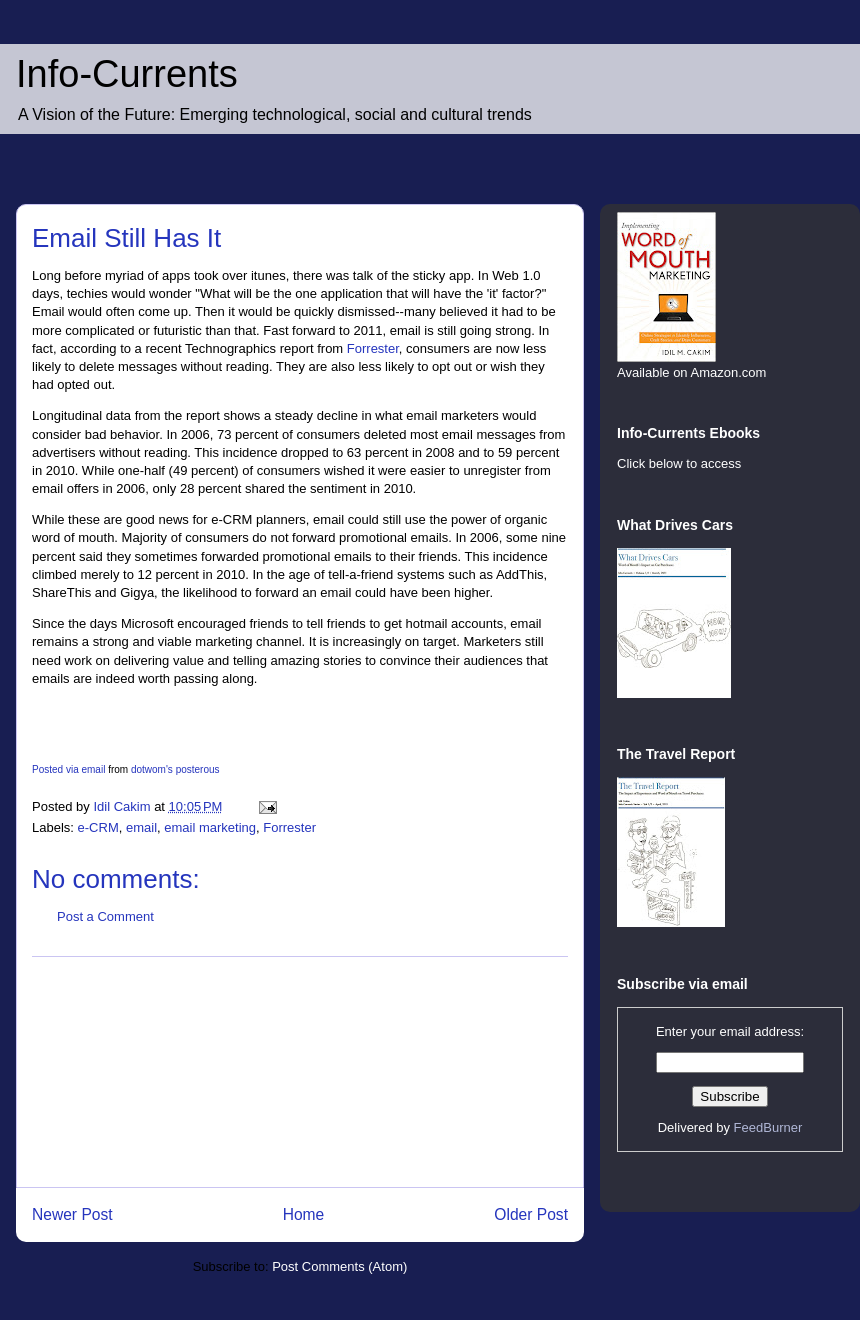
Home (304, 1214)
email (141, 827)
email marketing (210, 827)
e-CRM (98, 827)
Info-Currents (127, 74)
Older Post (531, 1214)
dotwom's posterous (175, 769)
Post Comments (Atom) (339, 1266)
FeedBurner (768, 1127)
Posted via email (68, 769)
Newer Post (72, 1214)
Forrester (373, 348)
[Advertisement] (300, 1072)
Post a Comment (105, 916)
